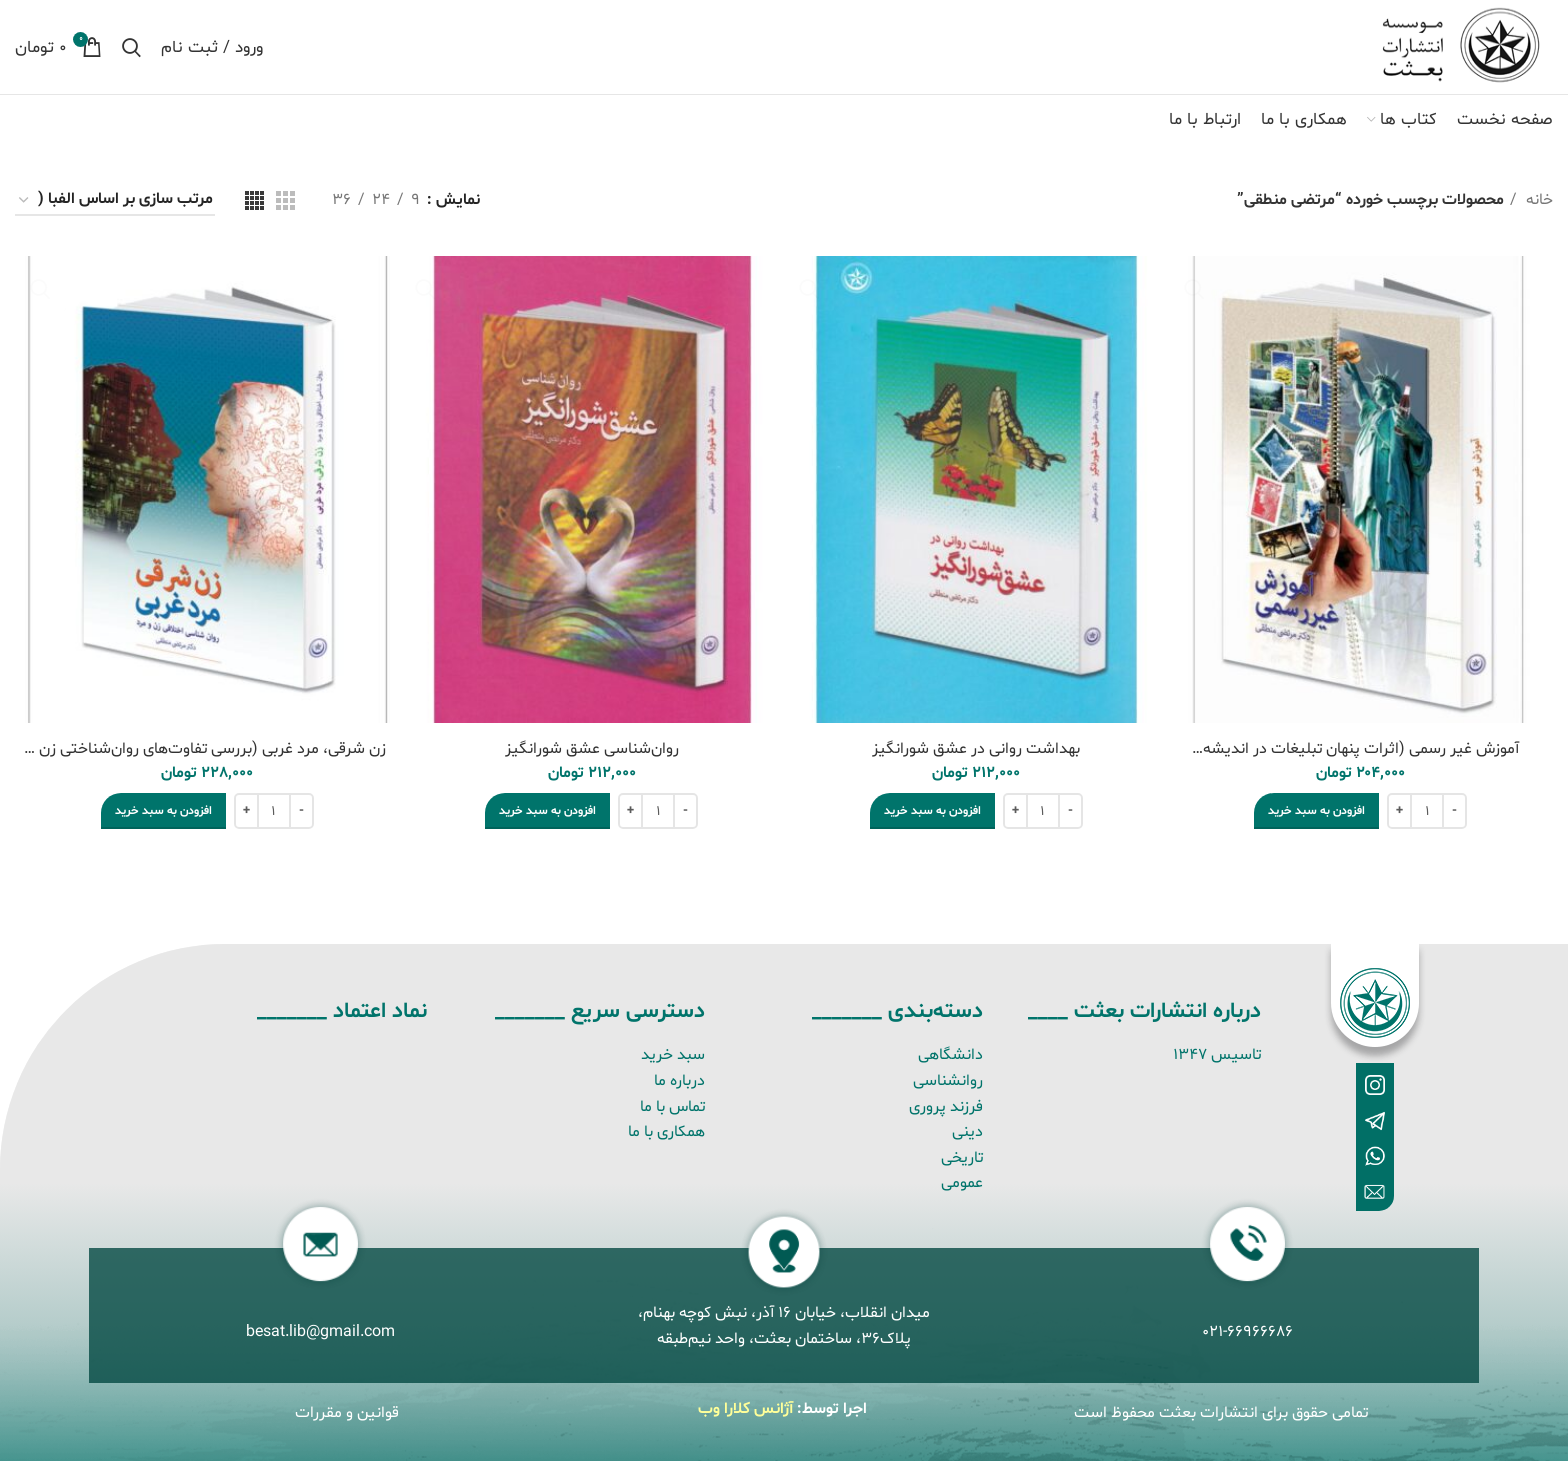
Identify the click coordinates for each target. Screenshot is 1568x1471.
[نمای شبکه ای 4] (254, 210)
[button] (1316, 821)
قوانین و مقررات (347, 1422)
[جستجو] (131, 52)
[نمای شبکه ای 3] (285, 210)
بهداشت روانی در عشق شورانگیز (976, 758)
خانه (1537, 210)
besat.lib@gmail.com (320, 1342)
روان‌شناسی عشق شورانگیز (592, 758)
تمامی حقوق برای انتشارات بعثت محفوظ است (1221, 1422)
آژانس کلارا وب (745, 1418)
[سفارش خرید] (115, 210)
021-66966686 (1247, 1342)
